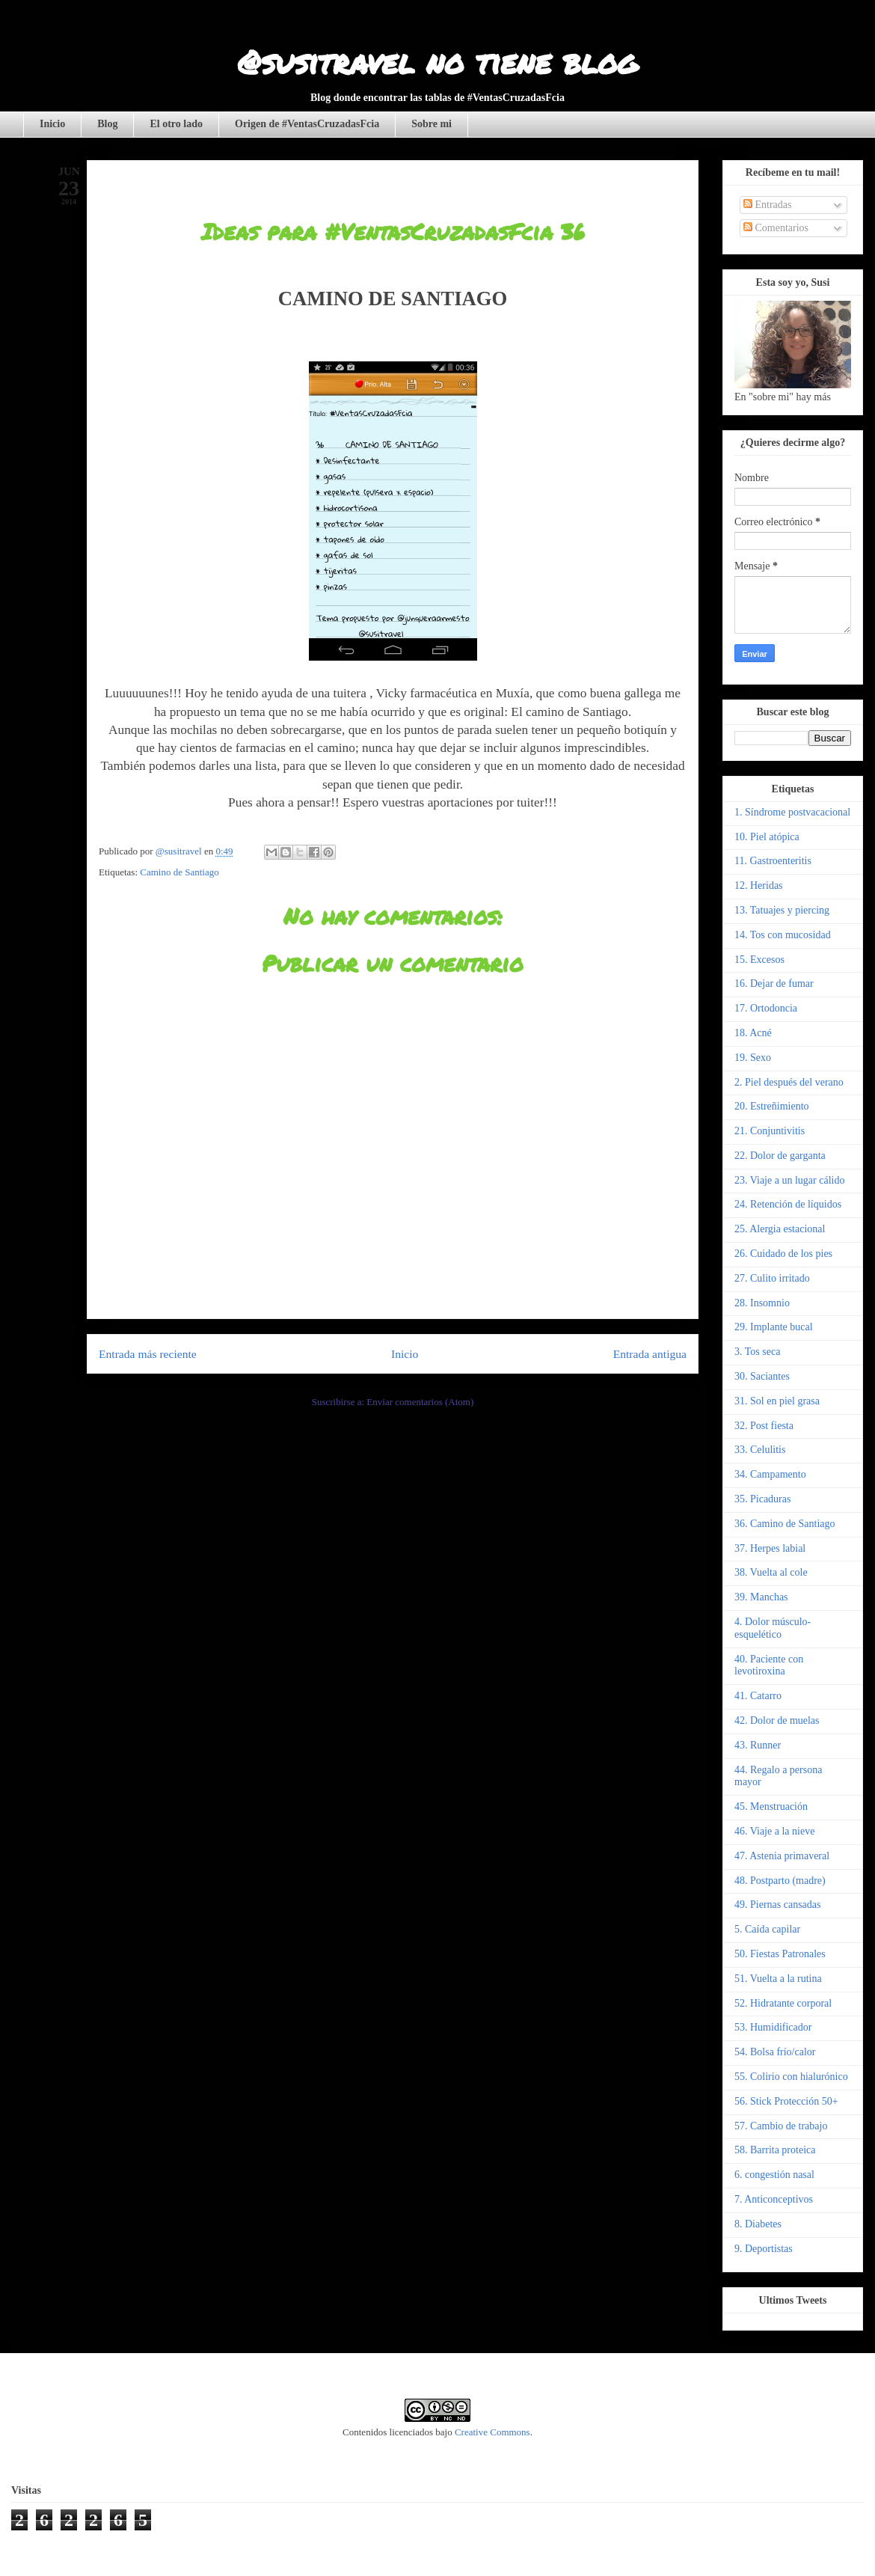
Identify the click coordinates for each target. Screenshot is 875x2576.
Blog (107, 123)
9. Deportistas (763, 2248)
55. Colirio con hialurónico (791, 2076)
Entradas (767, 204)
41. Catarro (758, 1695)
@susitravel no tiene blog (437, 61)
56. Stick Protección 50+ (786, 2101)
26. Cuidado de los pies (783, 1253)
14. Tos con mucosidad (782, 934)
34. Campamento (770, 1474)
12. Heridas (758, 885)
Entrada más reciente (148, 1353)
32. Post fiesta (763, 1425)
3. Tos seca (757, 1351)
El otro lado (176, 123)
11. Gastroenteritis (772, 860)
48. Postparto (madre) (780, 1880)
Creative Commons (492, 2432)
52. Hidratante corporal (783, 2003)
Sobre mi (431, 123)
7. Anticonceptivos (773, 2199)
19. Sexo (752, 1057)
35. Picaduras (762, 1499)
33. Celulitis (759, 1449)
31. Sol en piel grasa (777, 1401)
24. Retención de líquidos (787, 1204)
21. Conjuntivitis (769, 1130)
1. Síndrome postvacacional (792, 812)
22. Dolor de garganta (780, 1155)
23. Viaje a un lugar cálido (789, 1180)
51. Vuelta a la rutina (778, 1978)
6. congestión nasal (774, 2174)
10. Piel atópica (766, 836)
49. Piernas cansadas (777, 1904)
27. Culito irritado (772, 1278)
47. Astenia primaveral (781, 1855)
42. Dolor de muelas (777, 1720)
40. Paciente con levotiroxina (768, 1665)
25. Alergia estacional (779, 1229)
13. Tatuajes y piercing (781, 910)
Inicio (52, 123)
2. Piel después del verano (789, 1082)
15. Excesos (759, 959)
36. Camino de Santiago (784, 1523)
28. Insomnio (762, 1303)
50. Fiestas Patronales (780, 1953)
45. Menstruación (771, 1806)
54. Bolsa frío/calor (774, 2052)
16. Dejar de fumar (774, 983)
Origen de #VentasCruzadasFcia (307, 123)
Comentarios (775, 227)
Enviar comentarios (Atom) (419, 1401)
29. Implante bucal (773, 1327)
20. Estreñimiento (771, 1106)
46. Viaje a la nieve (774, 1831)
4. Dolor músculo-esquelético (772, 1628)
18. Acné (753, 1032)
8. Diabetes (758, 2224)
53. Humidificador (772, 2027)
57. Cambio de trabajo (780, 2126)
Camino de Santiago (179, 872)
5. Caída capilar (767, 1929)
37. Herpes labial (769, 1548)
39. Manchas (761, 1597)
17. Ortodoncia (765, 1008)
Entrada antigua (650, 1353)
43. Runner (757, 1745)
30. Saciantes (762, 1376)
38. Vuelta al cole (771, 1572)
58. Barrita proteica (774, 2150)
